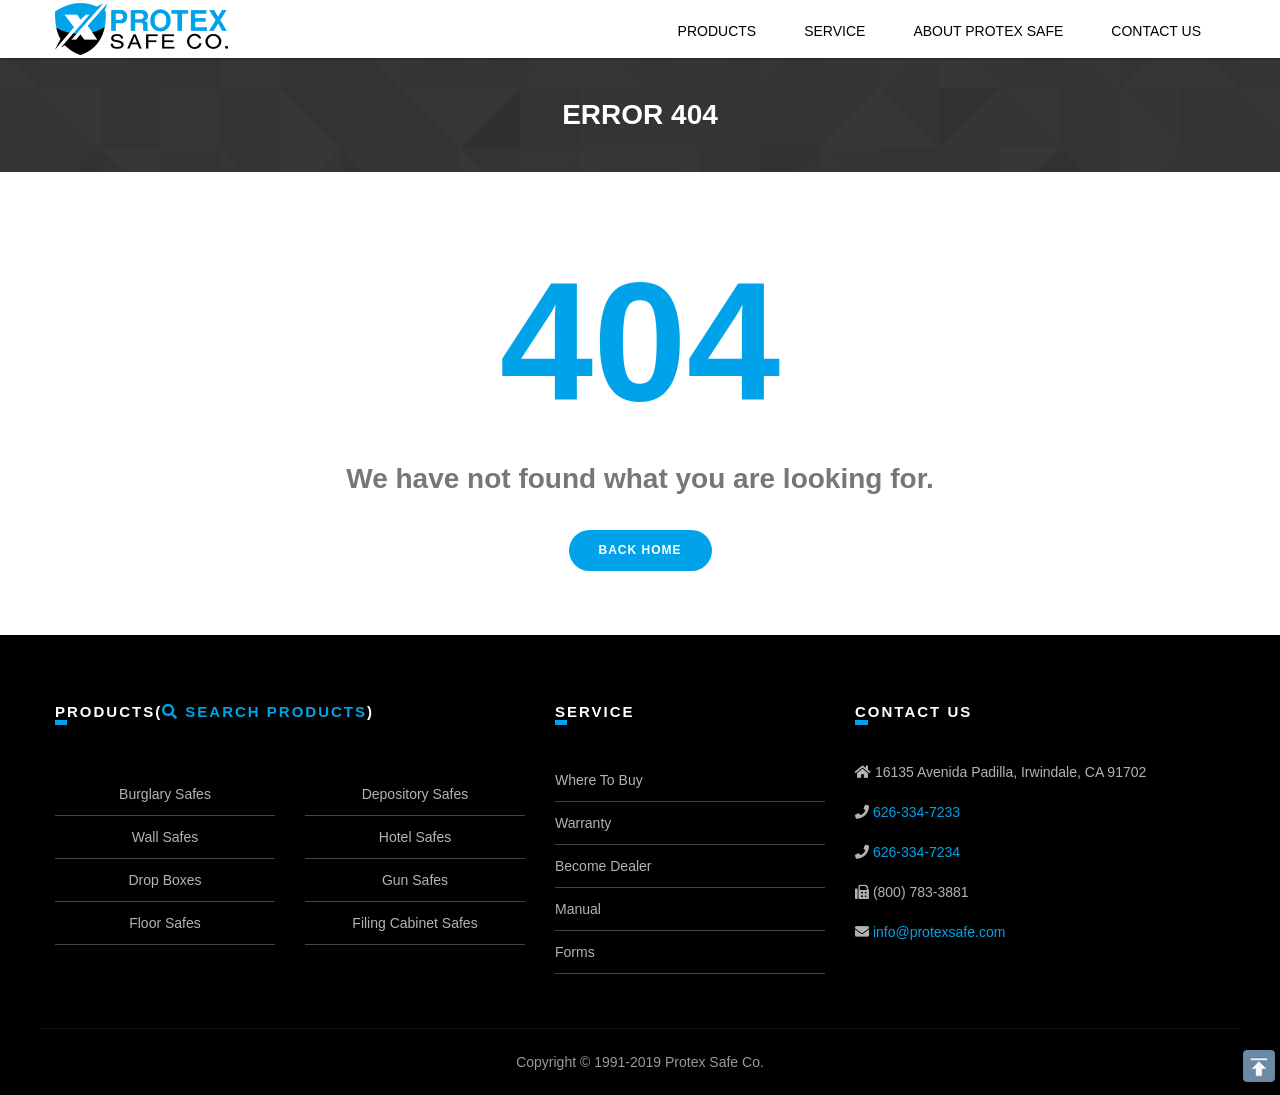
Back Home (640, 550)
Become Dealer (603, 866)
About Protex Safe (988, 31)
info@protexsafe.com (939, 932)
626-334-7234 (916, 852)
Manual (578, 909)
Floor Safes (165, 923)
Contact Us (1156, 31)
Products (717, 31)
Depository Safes (415, 794)
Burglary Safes (165, 794)
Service (834, 31)
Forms (575, 952)
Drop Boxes (164, 880)
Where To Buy (599, 780)
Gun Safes (415, 880)
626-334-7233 (916, 812)
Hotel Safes (415, 837)
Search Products (264, 711)
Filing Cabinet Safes (414, 923)
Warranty (583, 823)
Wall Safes (165, 837)
